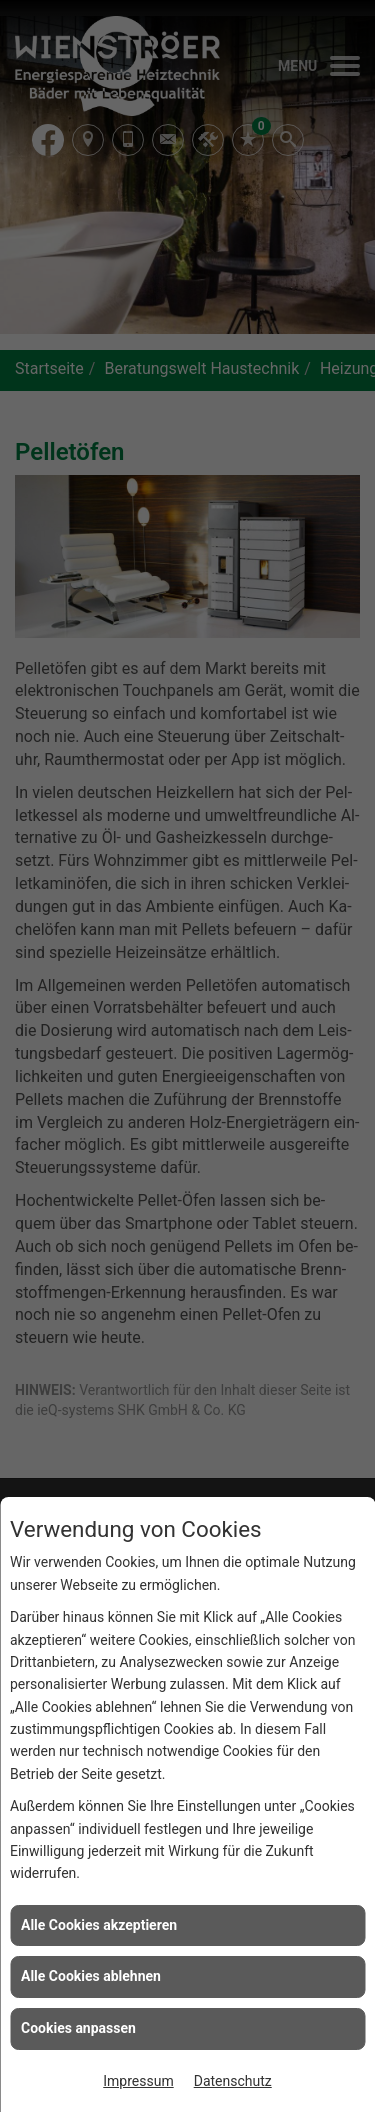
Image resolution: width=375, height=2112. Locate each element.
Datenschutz (233, 2081)
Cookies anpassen (78, 2028)
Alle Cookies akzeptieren (99, 1925)
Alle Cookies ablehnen (91, 1976)
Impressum (138, 2081)
